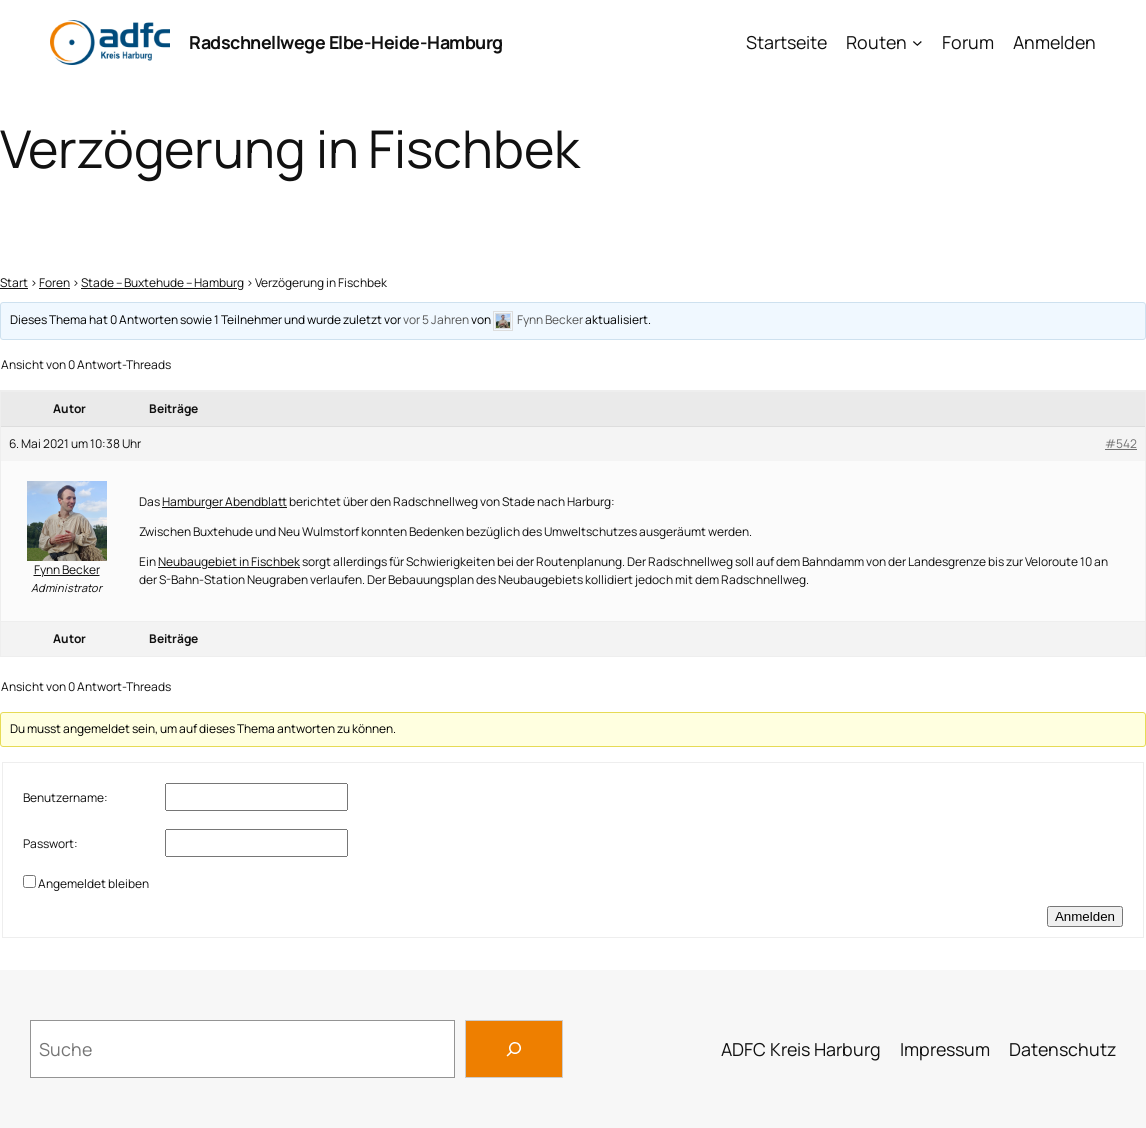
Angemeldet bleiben (93, 883)
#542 (1121, 443)
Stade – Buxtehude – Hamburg (162, 282)
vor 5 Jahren (436, 320)
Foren (54, 282)
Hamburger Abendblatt (224, 501)
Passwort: (50, 843)
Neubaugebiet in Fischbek (229, 561)
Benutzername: (65, 797)
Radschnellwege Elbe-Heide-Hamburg (346, 42)
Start (14, 282)
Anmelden (1054, 42)
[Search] (514, 1049)
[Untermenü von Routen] (917, 42)
